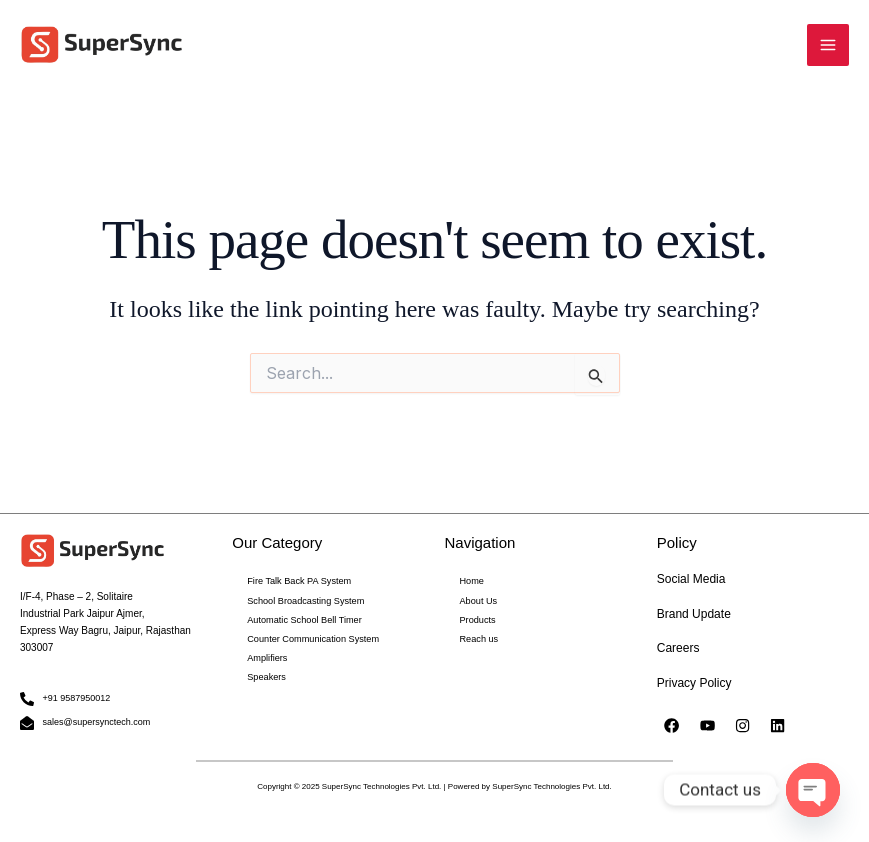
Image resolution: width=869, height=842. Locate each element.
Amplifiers (264, 653)
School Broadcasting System (298, 599)
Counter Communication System (304, 635)
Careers (678, 649)
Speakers (264, 671)
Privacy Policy (694, 683)
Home (470, 581)
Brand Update (694, 614)
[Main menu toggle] (828, 46)
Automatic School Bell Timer (297, 617)
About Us (476, 599)
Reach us (477, 635)
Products (476, 617)
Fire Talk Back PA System (292, 581)
